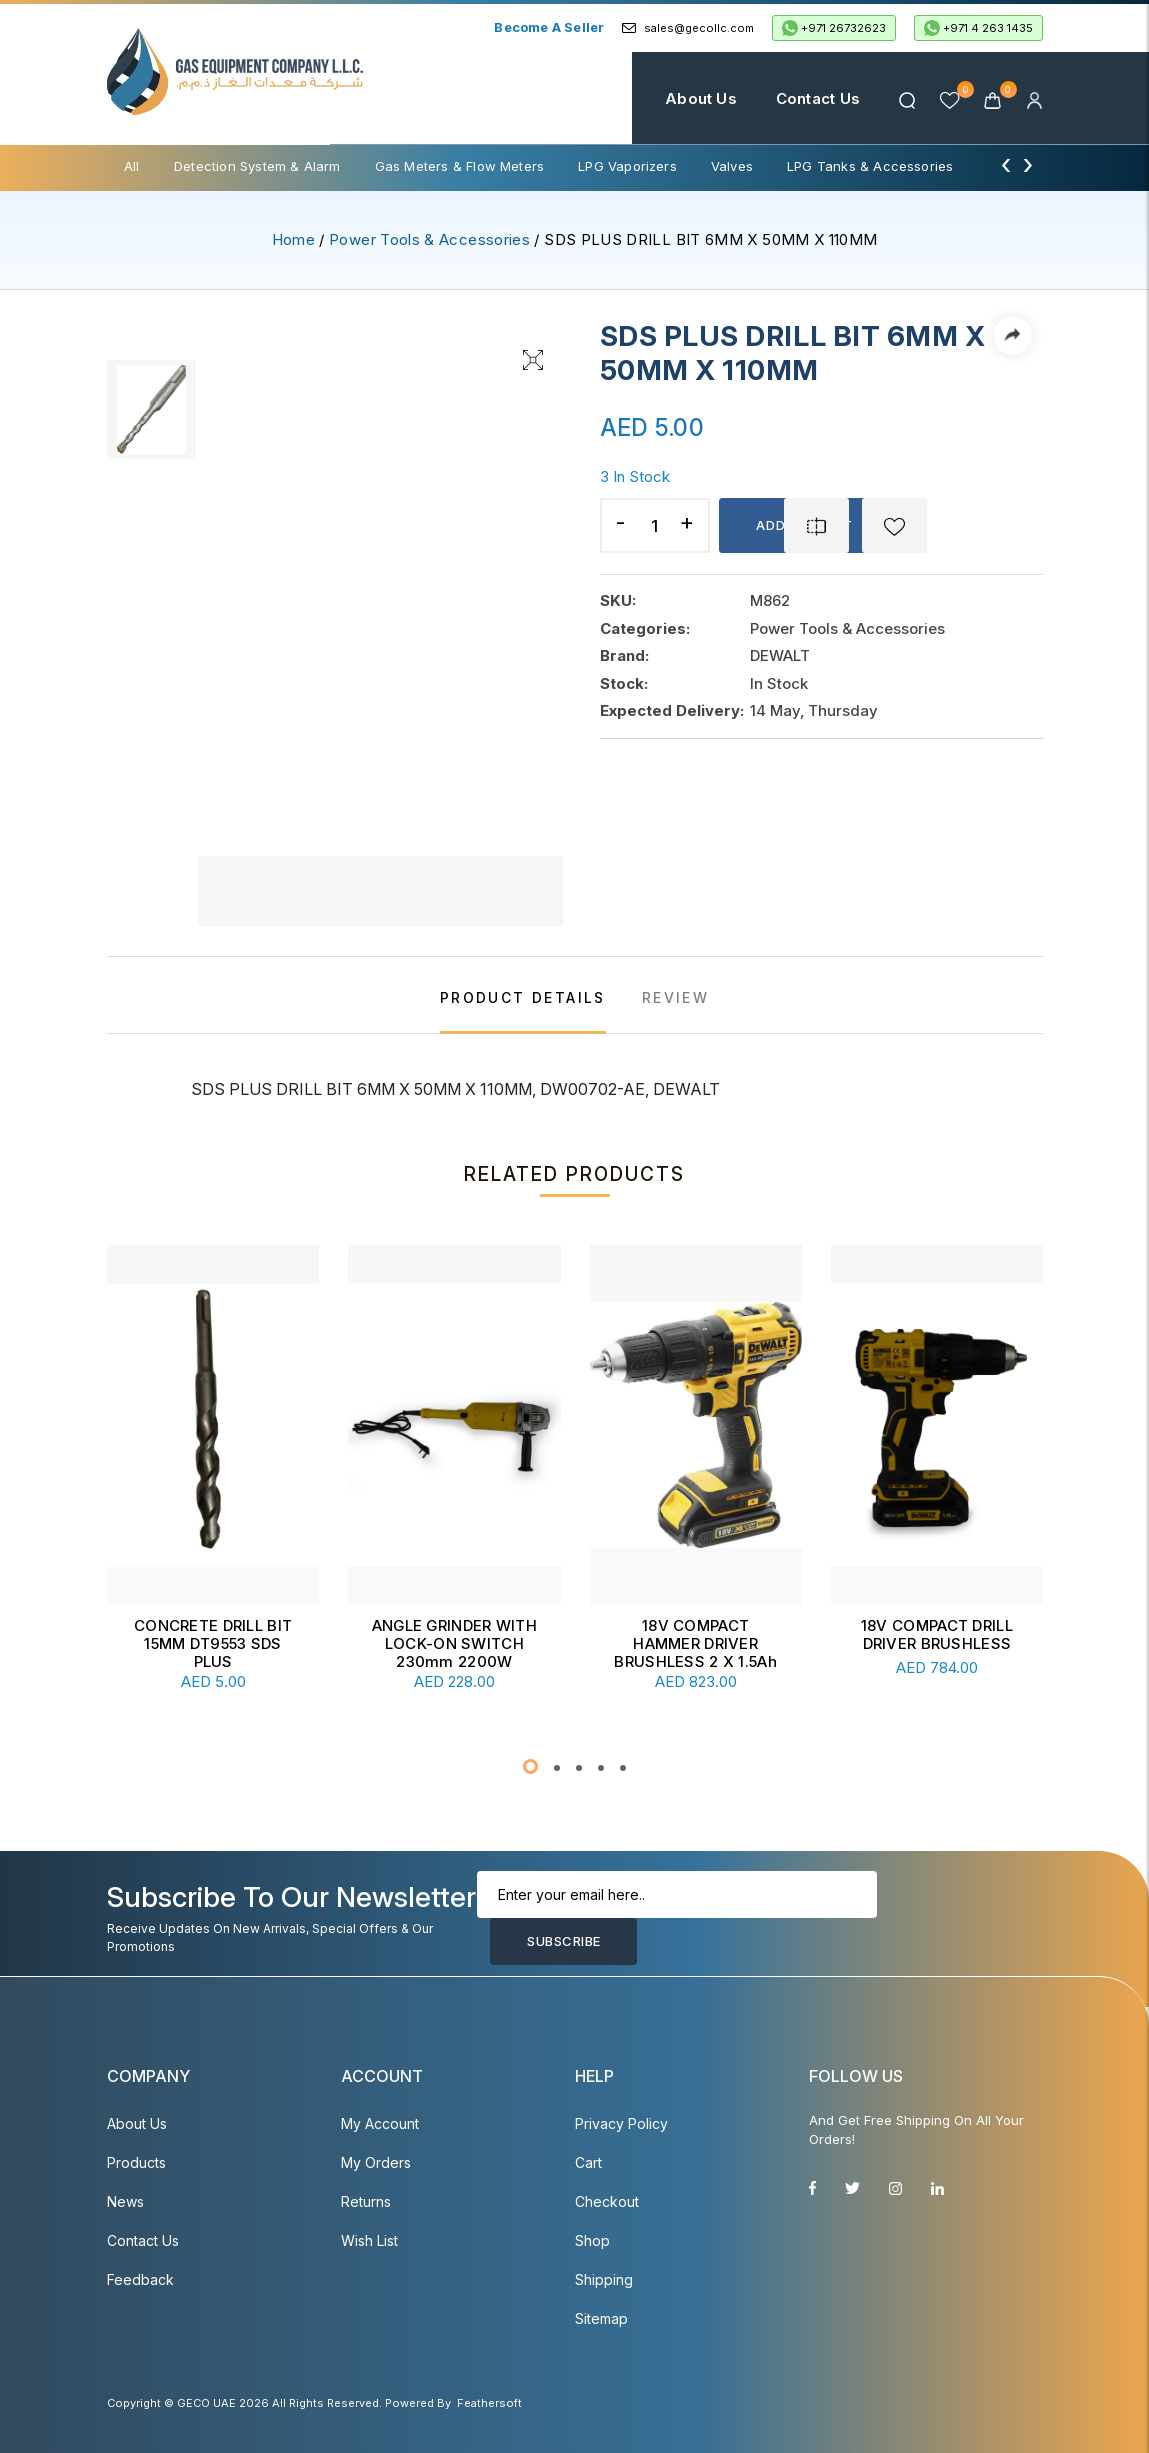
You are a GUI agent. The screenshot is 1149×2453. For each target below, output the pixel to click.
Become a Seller (549, 27)
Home (603, 98)
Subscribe (563, 1941)
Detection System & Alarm (257, 166)
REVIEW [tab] (675, 997)
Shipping (604, 2279)
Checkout (607, 2201)
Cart (588, 2162)
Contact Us (818, 98)
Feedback (140, 2279)
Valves (732, 166)
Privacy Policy (621, 2123)
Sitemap (601, 2318)
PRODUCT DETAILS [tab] (523, 997)
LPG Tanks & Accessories (870, 166)
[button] (530, 1766)
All (132, 166)
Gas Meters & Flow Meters (460, 166)
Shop (592, 2240)
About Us (701, 98)
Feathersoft (489, 2403)
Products (136, 2162)
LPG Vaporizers (627, 166)
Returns (366, 2201)
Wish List (369, 2240)
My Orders (376, 2162)
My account (380, 2123)
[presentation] (1006, 164)
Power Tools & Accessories (429, 239)
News (125, 2201)
